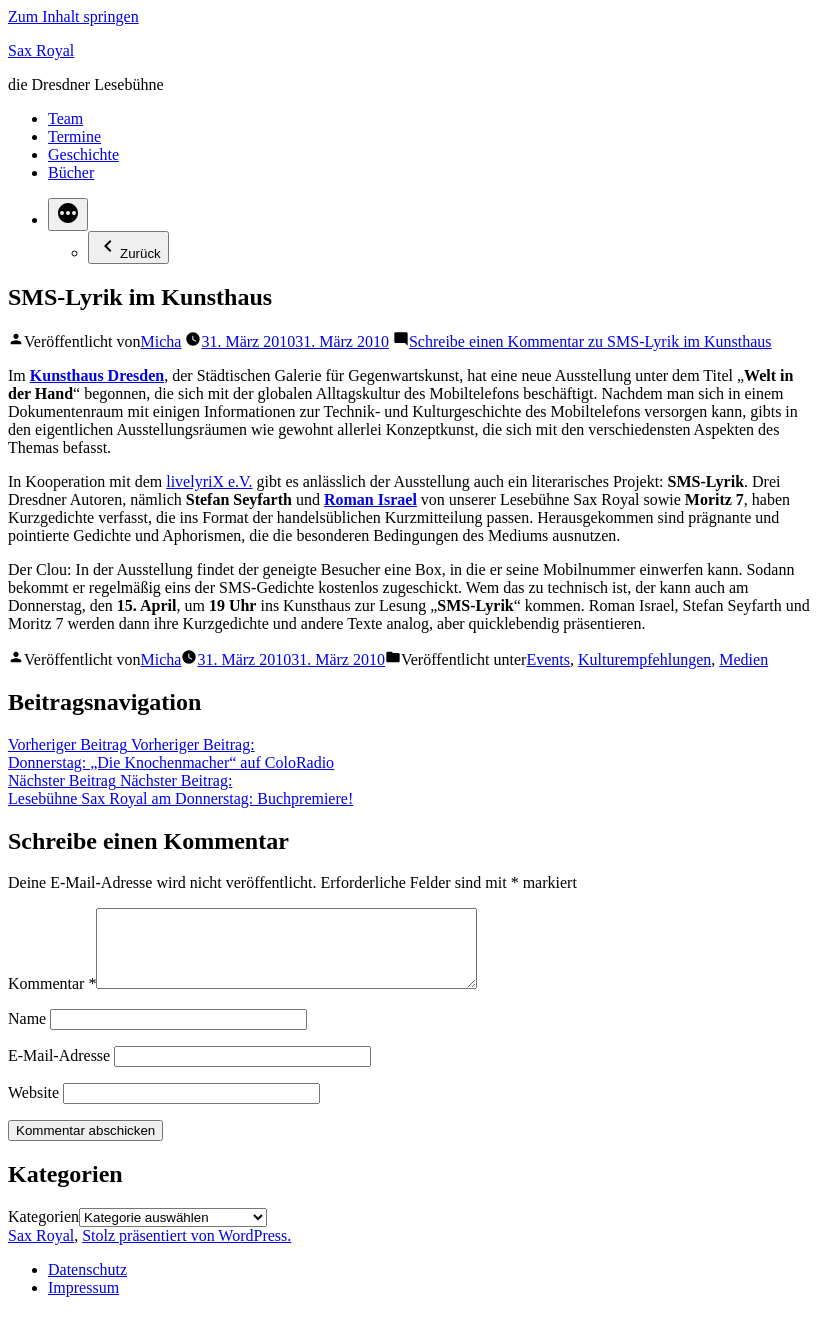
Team (65, 118)
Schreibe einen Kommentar (590, 341)
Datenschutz (87, 1284)
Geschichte (83, 154)
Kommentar (52, 998)
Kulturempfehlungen (644, 659)
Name (27, 1033)
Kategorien (43, 1231)
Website (33, 1107)
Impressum (83, 1302)
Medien (743, 659)
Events (548, 659)
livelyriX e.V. (209, 481)
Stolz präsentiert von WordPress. (186, 1250)
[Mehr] (68, 214)
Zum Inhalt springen (73, 16)
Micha (161, 341)
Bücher (71, 172)
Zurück (128, 247)
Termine (74, 136)
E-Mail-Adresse (59, 1070)
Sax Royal (41, 50)
